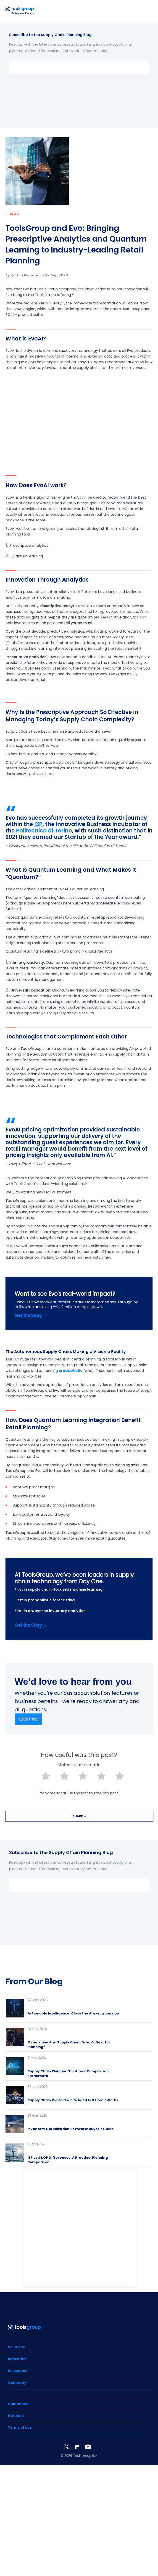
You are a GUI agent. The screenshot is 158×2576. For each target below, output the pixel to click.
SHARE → (79, 1816)
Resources (17, 2370)
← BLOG (12, 213)
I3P (38, 824)
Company (17, 2382)
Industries (17, 2359)
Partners (16, 2415)
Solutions (16, 2347)
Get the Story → (31, 1315)
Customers (18, 2403)
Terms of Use (20, 2427)
